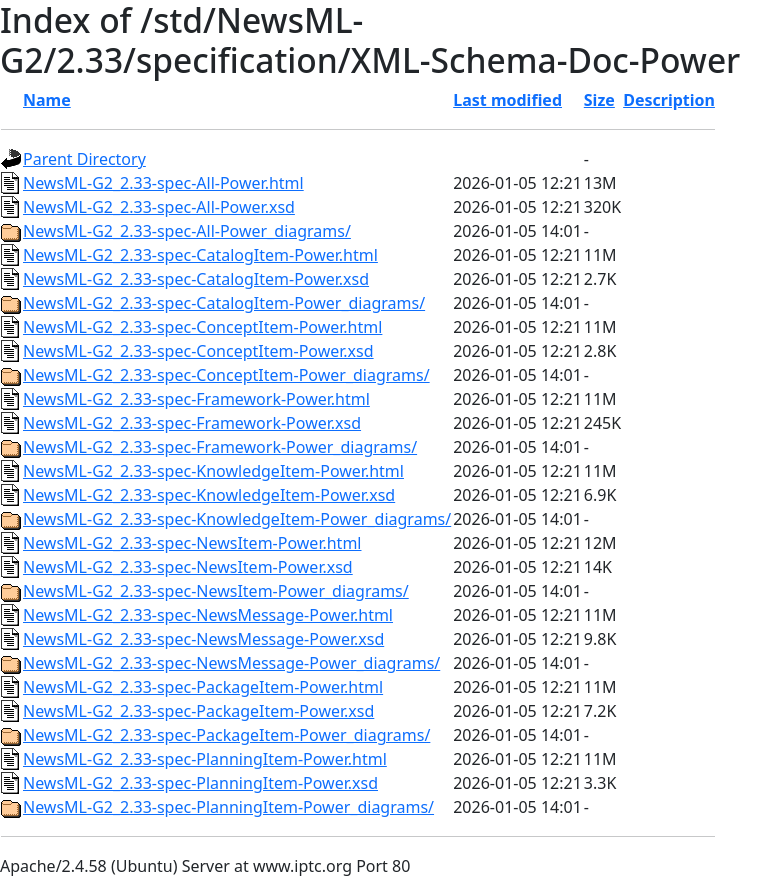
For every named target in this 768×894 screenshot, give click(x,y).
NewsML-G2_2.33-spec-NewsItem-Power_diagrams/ (216, 591)
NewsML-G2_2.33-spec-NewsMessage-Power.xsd (203, 639)
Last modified (507, 100)
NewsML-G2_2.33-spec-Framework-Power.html (196, 399)
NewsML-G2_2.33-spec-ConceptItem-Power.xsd (198, 351)
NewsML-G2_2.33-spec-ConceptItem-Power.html (202, 327)
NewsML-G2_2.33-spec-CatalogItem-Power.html (200, 255)
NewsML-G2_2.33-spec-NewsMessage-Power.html (208, 615)
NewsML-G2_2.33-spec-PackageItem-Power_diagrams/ (226, 735)
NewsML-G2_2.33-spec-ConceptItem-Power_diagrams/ (226, 375)
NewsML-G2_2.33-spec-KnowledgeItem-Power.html (213, 471)
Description (669, 100)
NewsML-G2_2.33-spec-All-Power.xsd (159, 207)
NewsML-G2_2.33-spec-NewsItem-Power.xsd (188, 567)
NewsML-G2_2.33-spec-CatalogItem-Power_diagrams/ (224, 303)
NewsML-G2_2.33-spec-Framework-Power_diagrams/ (220, 447)
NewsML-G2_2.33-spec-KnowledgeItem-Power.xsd (209, 495)
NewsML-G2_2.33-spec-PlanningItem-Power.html (205, 759)
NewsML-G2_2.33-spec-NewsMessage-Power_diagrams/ (231, 663)
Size (599, 100)
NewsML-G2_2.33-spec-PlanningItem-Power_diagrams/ (228, 807)
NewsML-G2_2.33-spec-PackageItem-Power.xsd (198, 711)
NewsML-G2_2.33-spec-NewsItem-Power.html (192, 543)
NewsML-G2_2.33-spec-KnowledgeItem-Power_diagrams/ (237, 519)
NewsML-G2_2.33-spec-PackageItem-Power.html (203, 687)
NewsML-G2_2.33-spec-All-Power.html (163, 183)
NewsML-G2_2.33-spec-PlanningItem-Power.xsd (200, 783)
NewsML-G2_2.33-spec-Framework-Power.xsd (192, 423)
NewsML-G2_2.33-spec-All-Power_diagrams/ (187, 231)
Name (47, 100)
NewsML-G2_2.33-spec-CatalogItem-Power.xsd (196, 279)
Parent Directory (84, 159)
